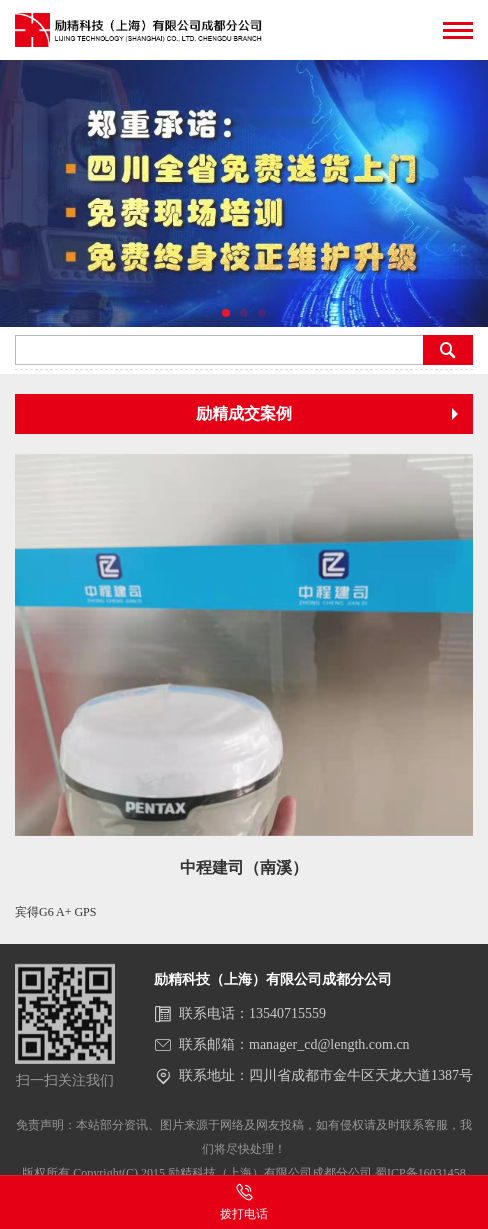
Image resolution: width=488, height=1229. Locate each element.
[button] (226, 313)
